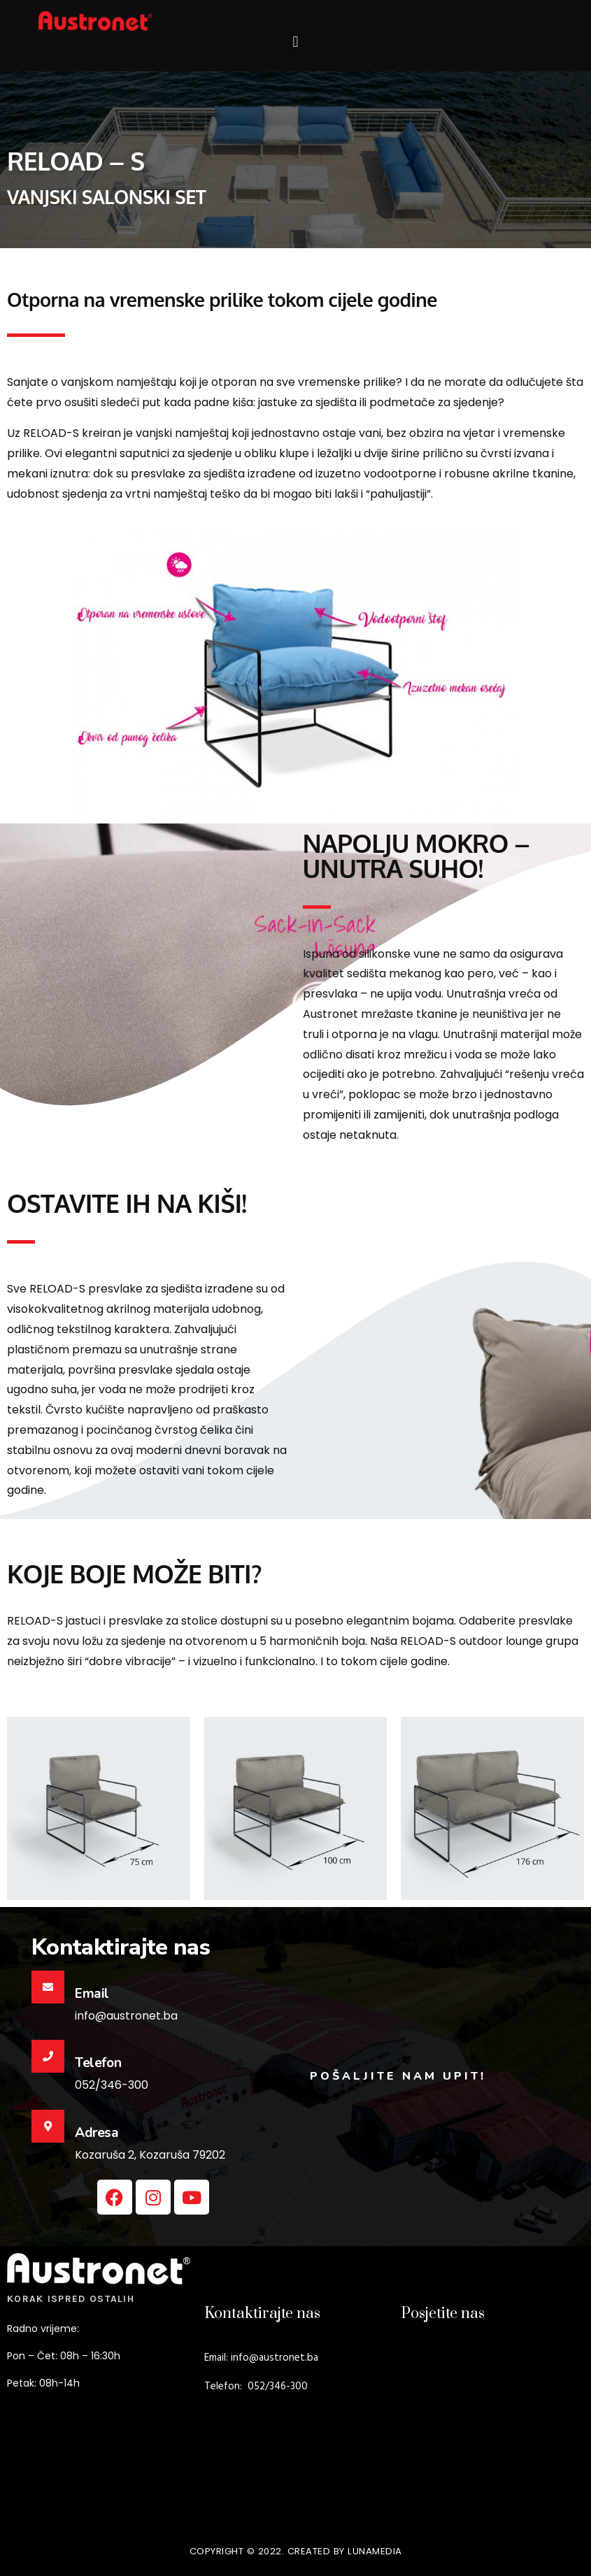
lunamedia (375, 2551)
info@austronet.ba (274, 2358)
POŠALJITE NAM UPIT (395, 2076)
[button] (295, 42)
